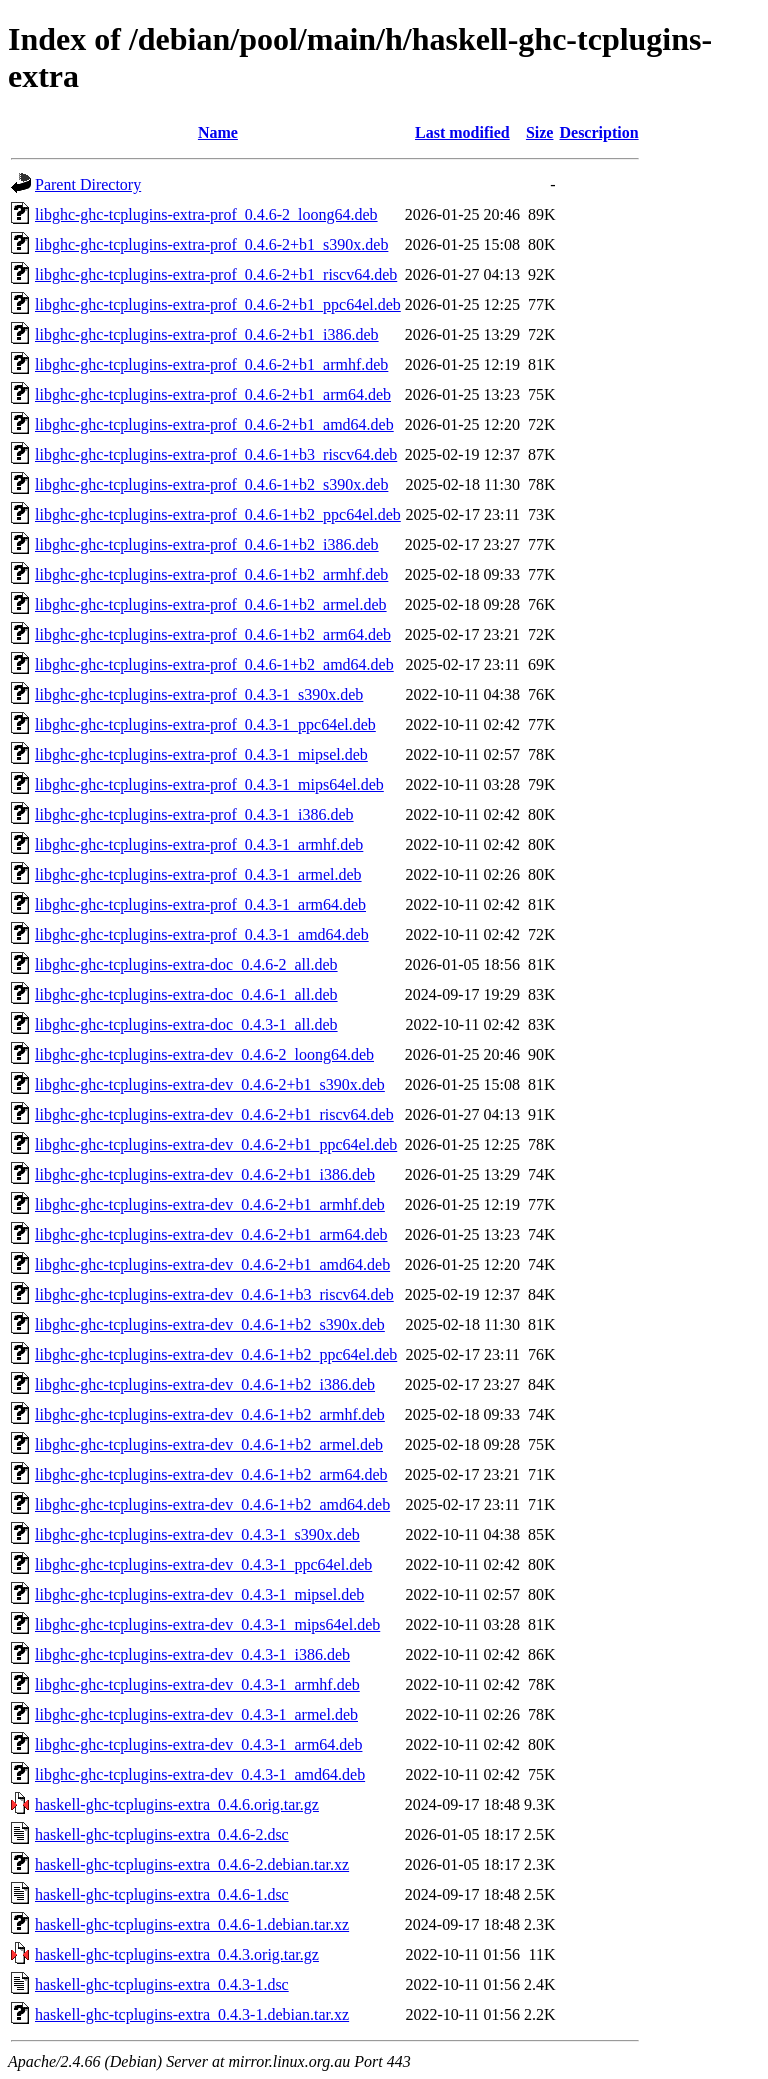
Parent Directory (88, 184)
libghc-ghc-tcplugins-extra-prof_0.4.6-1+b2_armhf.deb (211, 574)
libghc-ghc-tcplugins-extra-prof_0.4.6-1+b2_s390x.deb (211, 484)
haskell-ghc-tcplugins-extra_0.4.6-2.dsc (162, 1834)
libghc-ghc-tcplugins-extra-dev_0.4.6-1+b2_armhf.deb (210, 1414)
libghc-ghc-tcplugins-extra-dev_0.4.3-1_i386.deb (192, 1654)
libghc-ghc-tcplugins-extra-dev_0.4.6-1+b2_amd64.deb (212, 1504)
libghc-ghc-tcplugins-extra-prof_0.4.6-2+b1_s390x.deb (211, 244)
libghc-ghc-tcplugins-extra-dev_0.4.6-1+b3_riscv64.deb (214, 1294)
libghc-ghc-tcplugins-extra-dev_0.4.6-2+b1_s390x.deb (210, 1084)
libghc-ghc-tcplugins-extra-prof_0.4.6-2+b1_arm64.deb (213, 394)
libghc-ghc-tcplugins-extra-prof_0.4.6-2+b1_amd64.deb (214, 424)
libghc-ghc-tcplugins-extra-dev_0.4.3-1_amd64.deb (200, 1774)
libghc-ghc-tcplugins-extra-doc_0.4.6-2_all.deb (186, 964)
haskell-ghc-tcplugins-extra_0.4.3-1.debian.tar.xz (192, 2014)
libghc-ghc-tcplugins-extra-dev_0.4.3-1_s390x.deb (197, 1534)
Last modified (462, 132)
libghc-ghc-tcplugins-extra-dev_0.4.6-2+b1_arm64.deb (211, 1234)
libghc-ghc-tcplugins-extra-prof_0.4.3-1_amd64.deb (202, 934)
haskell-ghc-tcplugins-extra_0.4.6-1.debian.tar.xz (192, 1924)
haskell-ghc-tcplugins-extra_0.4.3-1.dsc (162, 1984)
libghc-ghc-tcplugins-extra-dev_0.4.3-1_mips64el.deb (207, 1624)
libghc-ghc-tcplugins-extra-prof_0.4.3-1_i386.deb (194, 814)
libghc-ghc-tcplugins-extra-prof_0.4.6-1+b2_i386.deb (207, 544)
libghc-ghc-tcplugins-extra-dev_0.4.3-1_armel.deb (196, 1714)
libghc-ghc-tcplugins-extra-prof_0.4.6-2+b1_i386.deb (207, 334)
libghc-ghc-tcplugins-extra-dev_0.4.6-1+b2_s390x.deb (210, 1324)
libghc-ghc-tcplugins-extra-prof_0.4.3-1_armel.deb (198, 874)
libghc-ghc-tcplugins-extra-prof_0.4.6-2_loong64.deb (206, 214)
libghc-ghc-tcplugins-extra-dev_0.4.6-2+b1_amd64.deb (212, 1264)
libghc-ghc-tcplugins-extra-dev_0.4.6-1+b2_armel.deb (209, 1444)
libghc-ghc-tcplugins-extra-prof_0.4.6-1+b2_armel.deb (211, 604)
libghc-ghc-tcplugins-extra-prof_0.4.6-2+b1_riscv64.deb (216, 274)
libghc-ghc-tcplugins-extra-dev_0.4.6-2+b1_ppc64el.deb (216, 1144)
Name (218, 132)
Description (598, 132)
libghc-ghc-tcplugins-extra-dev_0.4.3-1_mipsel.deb (199, 1594)
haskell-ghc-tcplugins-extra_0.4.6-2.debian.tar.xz (192, 1864)
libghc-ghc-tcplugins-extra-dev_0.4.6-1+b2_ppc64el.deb (216, 1354)
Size (540, 132)
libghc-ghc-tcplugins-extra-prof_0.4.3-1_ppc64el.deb (205, 724)
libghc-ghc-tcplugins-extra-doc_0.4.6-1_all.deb (186, 994)
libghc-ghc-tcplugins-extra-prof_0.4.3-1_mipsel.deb (201, 754)
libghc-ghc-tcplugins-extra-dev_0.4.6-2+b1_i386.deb (205, 1174)
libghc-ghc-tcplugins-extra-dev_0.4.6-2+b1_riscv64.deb (214, 1114)
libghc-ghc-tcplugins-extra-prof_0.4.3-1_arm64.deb (200, 904)
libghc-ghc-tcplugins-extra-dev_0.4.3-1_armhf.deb (197, 1684)
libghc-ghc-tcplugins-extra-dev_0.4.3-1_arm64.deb (198, 1744)
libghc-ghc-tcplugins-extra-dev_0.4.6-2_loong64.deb (204, 1054)
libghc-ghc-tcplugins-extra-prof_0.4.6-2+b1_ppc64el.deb (218, 304)
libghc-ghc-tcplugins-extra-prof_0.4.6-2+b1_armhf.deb (211, 364)
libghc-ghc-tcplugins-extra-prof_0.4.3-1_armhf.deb (199, 844)
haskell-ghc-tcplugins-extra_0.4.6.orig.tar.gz (177, 1804)
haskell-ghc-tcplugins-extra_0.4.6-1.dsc (162, 1894)
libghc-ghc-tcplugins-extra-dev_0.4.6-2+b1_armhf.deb (210, 1204)
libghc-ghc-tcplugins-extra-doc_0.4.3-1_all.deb (186, 1024)
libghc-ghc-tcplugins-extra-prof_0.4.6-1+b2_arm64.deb (213, 634)
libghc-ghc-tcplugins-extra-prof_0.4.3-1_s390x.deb (199, 694)
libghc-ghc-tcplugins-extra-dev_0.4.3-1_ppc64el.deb (203, 1564)
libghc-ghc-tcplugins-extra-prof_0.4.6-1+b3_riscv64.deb (216, 454)
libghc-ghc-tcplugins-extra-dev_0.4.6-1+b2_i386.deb (205, 1384)
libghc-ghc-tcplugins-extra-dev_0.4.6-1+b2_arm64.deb (211, 1474)
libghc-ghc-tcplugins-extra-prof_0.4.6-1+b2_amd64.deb (214, 664)
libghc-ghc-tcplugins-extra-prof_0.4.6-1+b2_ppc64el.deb (218, 514)
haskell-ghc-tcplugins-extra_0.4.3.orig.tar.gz (177, 1954)
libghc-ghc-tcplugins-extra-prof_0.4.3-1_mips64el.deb (209, 784)
